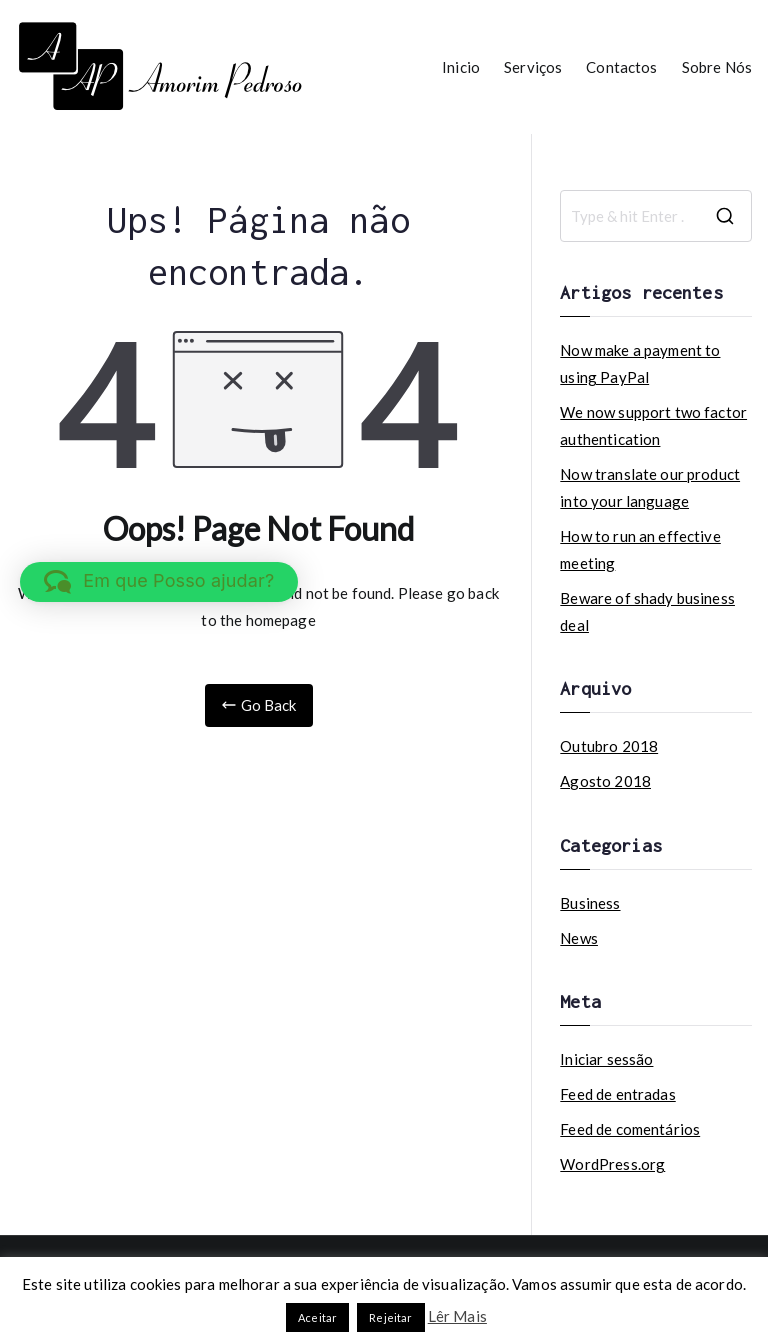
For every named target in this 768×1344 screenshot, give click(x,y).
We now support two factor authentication (653, 425)
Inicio (461, 67)
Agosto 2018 (605, 781)
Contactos (621, 67)
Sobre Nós (717, 67)
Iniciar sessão (606, 1059)
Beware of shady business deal (647, 611)
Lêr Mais (457, 1316)
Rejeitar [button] (390, 1317)
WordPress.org (612, 1164)
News (579, 938)
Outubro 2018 (609, 746)
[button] (159, 582)
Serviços (533, 67)
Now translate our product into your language (650, 487)
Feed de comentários (630, 1129)
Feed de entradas (617, 1094)
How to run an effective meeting (640, 549)
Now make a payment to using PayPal (640, 363)
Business (590, 903)
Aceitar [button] (317, 1317)
